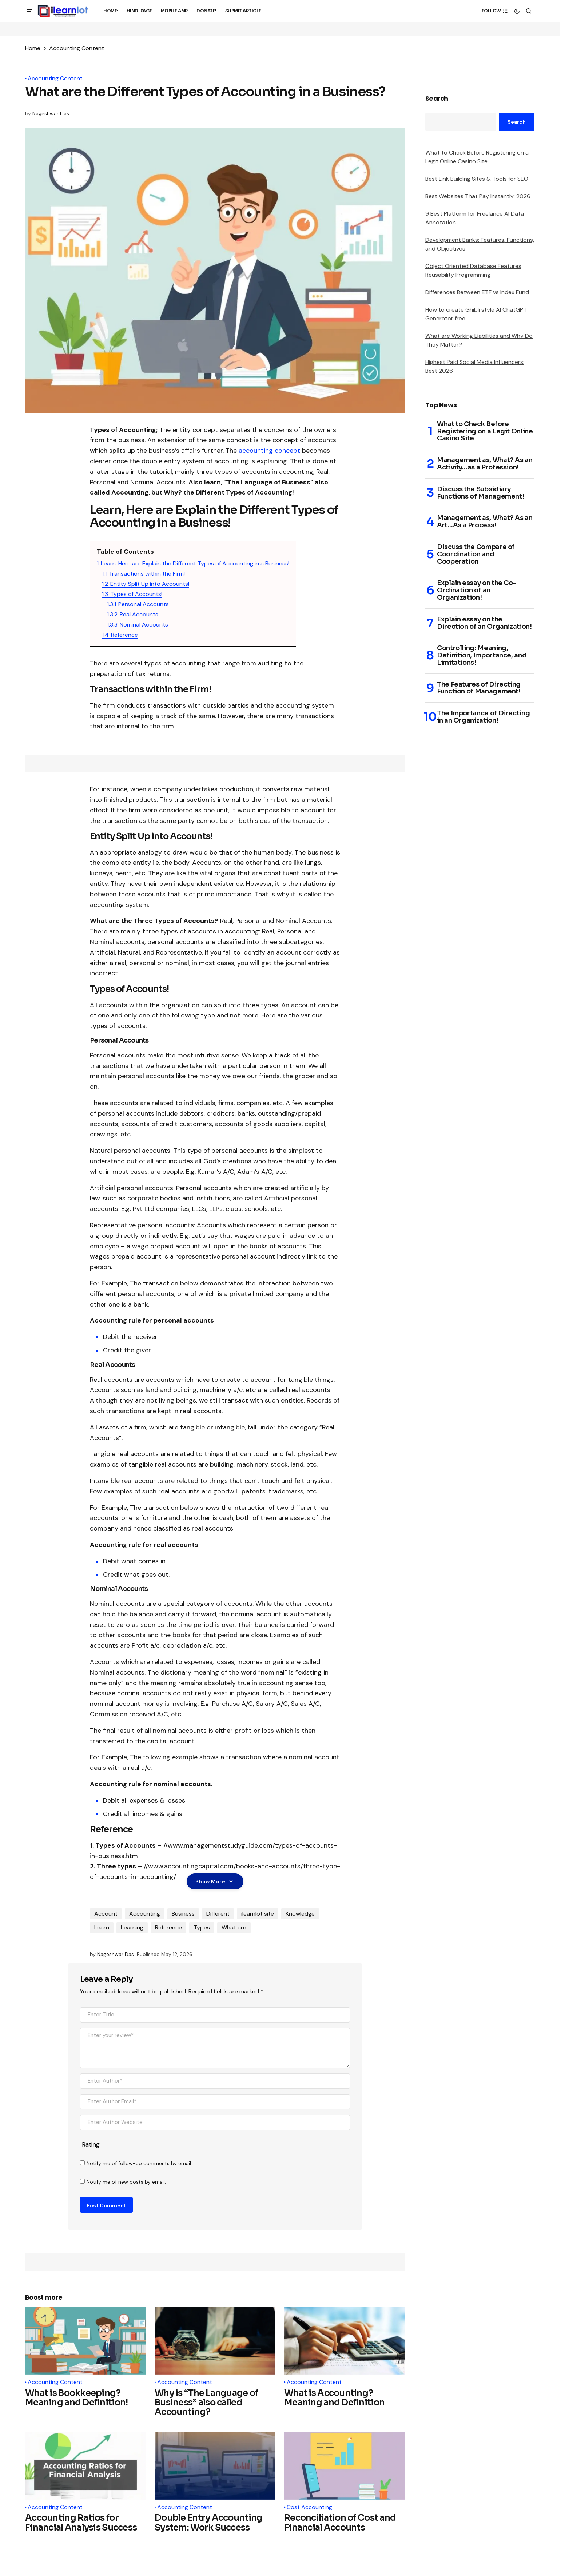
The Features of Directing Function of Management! (479, 688)
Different (218, 1913)
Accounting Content (76, 48)
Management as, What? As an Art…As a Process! (485, 522)
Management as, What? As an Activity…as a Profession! (485, 464)
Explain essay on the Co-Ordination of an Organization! (476, 590)
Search (436, 99)
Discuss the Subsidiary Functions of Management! (480, 493)
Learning (132, 1927)
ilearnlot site (257, 1913)
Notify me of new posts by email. (126, 2182)
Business (183, 1913)
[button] (29, 11)
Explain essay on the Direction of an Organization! (484, 623)
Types (202, 1927)
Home (32, 48)
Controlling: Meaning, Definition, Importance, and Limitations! (481, 655)
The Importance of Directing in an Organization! (483, 717)
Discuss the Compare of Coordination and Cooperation (476, 554)
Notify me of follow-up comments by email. (139, 2163)
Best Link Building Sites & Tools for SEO (476, 179)
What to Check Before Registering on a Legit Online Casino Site (485, 431)
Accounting (144, 1913)
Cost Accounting (309, 2507)
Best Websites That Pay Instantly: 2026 (477, 196)
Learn (101, 1927)
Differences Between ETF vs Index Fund (477, 292)
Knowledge (300, 1913)
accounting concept (269, 450)
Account (106, 1913)
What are (234, 1927)
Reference (168, 1927)
